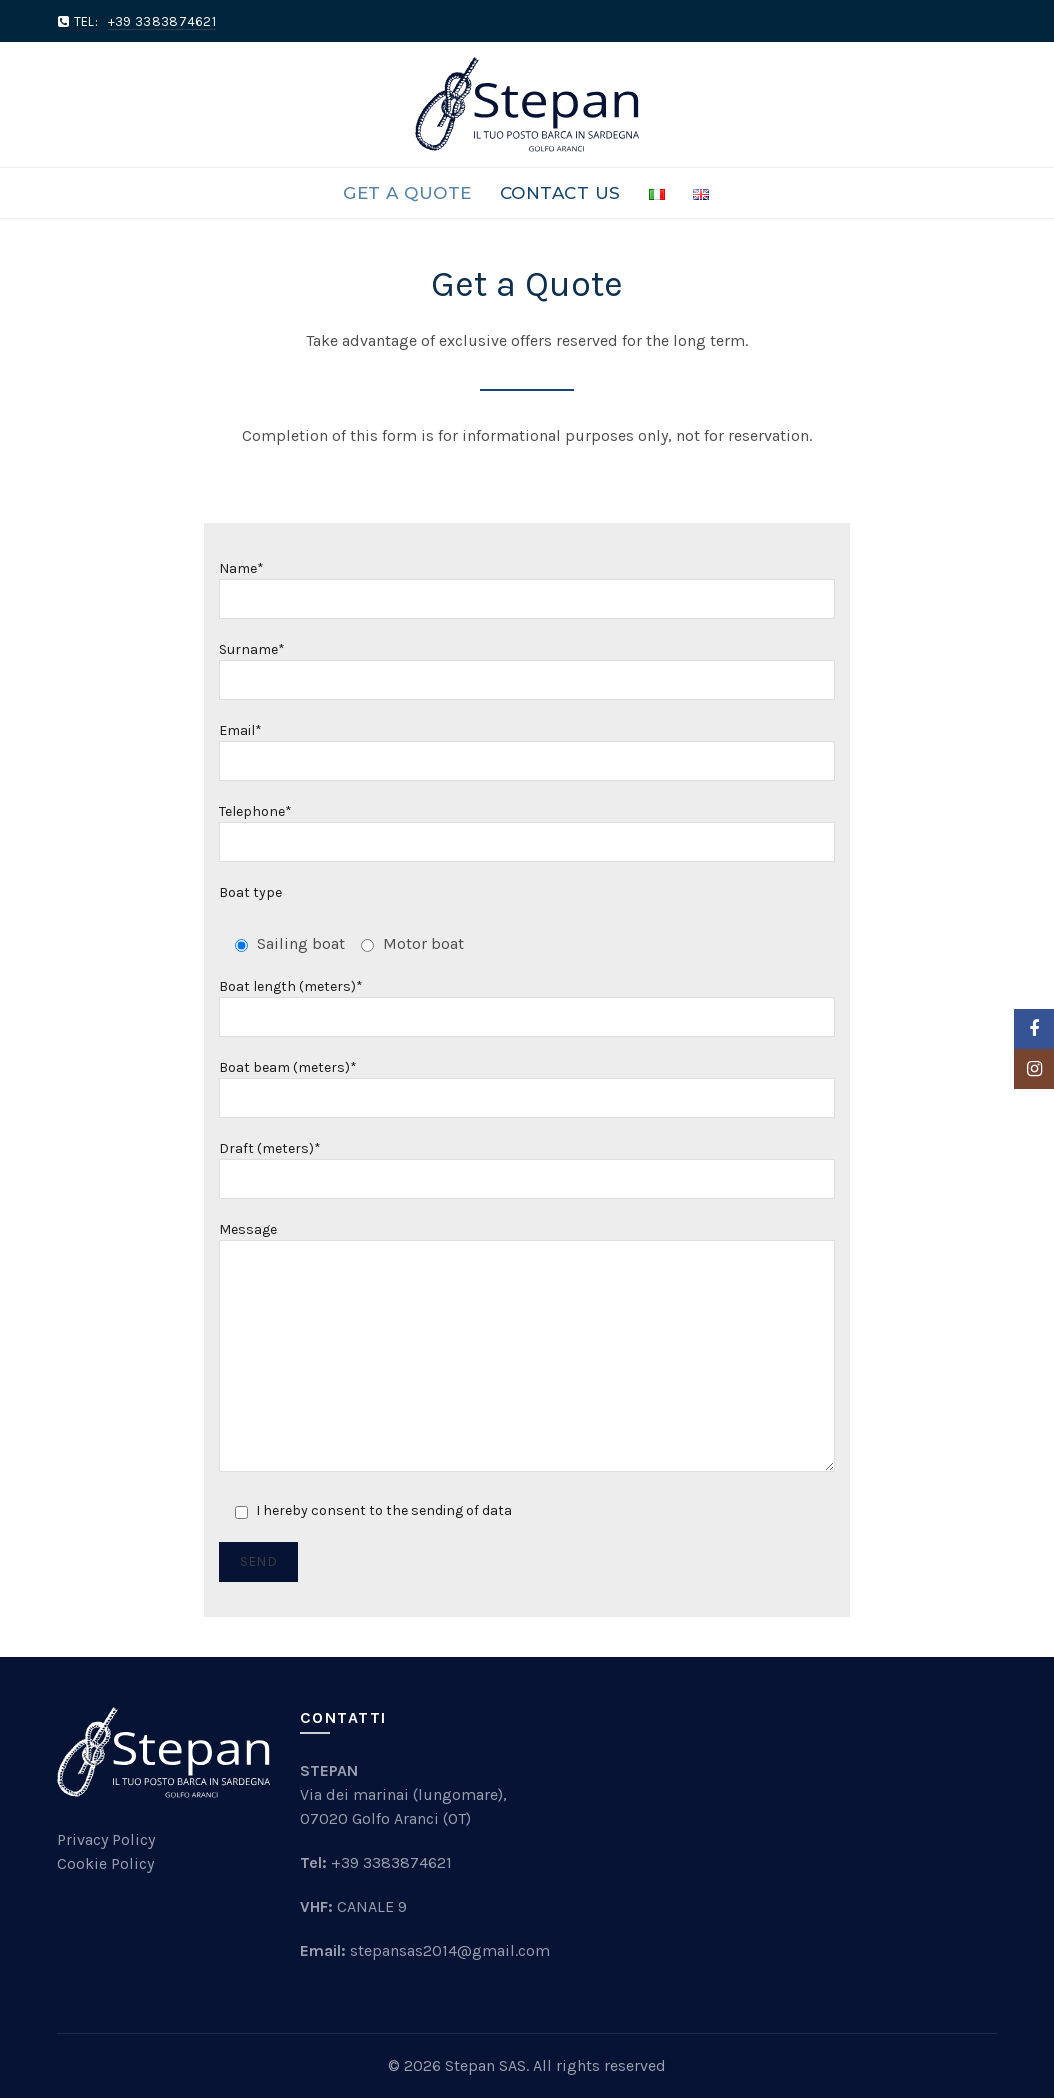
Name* (527, 584)
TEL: (145, 21)
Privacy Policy (106, 1839)
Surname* (527, 665)
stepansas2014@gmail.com (450, 1950)
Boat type (250, 892)
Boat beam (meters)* (527, 1083)
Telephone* (527, 827)
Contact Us (560, 193)
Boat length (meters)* (527, 1002)
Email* (527, 746)
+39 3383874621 (391, 1862)
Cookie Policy (105, 1863)
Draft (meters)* (527, 1164)
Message (527, 1348)
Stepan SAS (485, 2065)
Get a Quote (407, 193)
